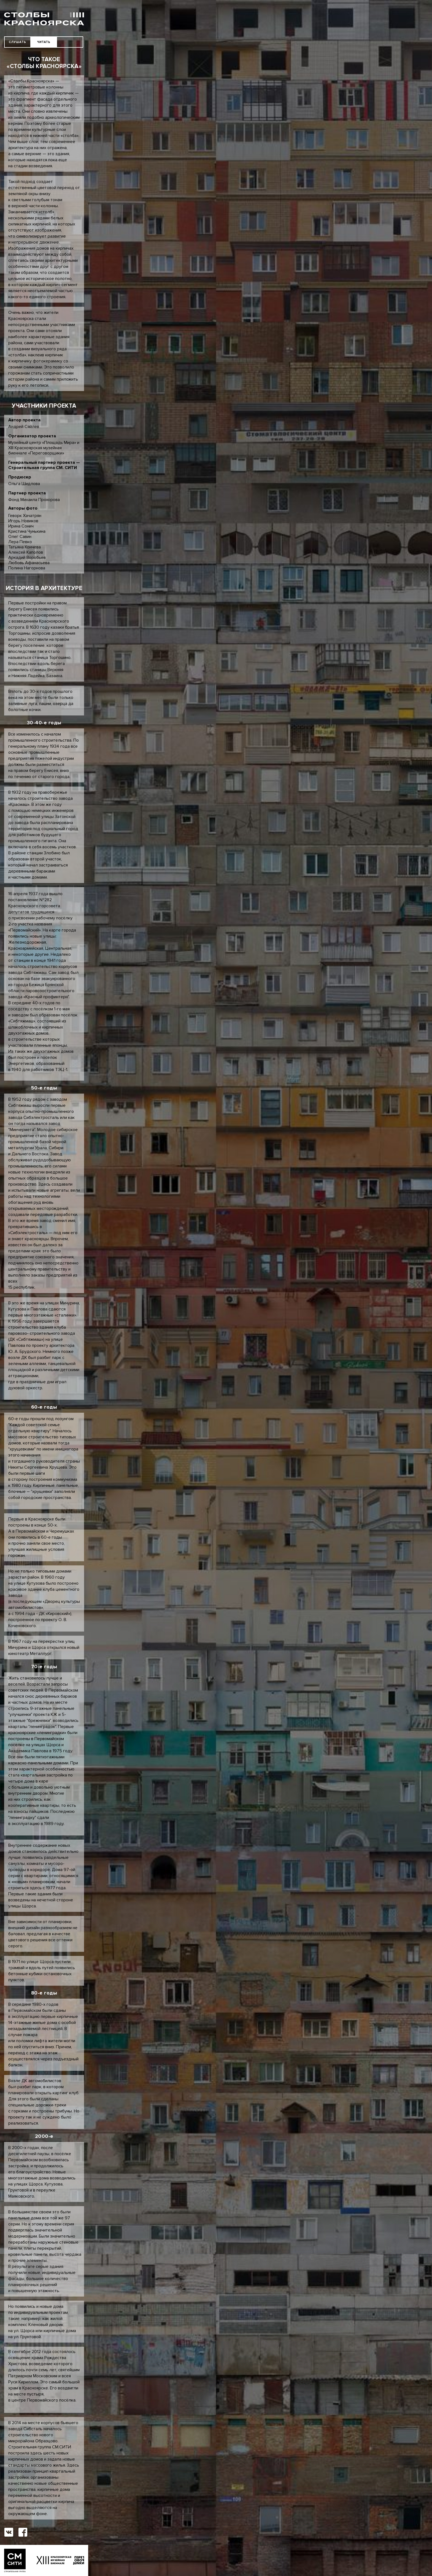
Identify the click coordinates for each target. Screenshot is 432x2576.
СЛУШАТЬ (17, 42)
